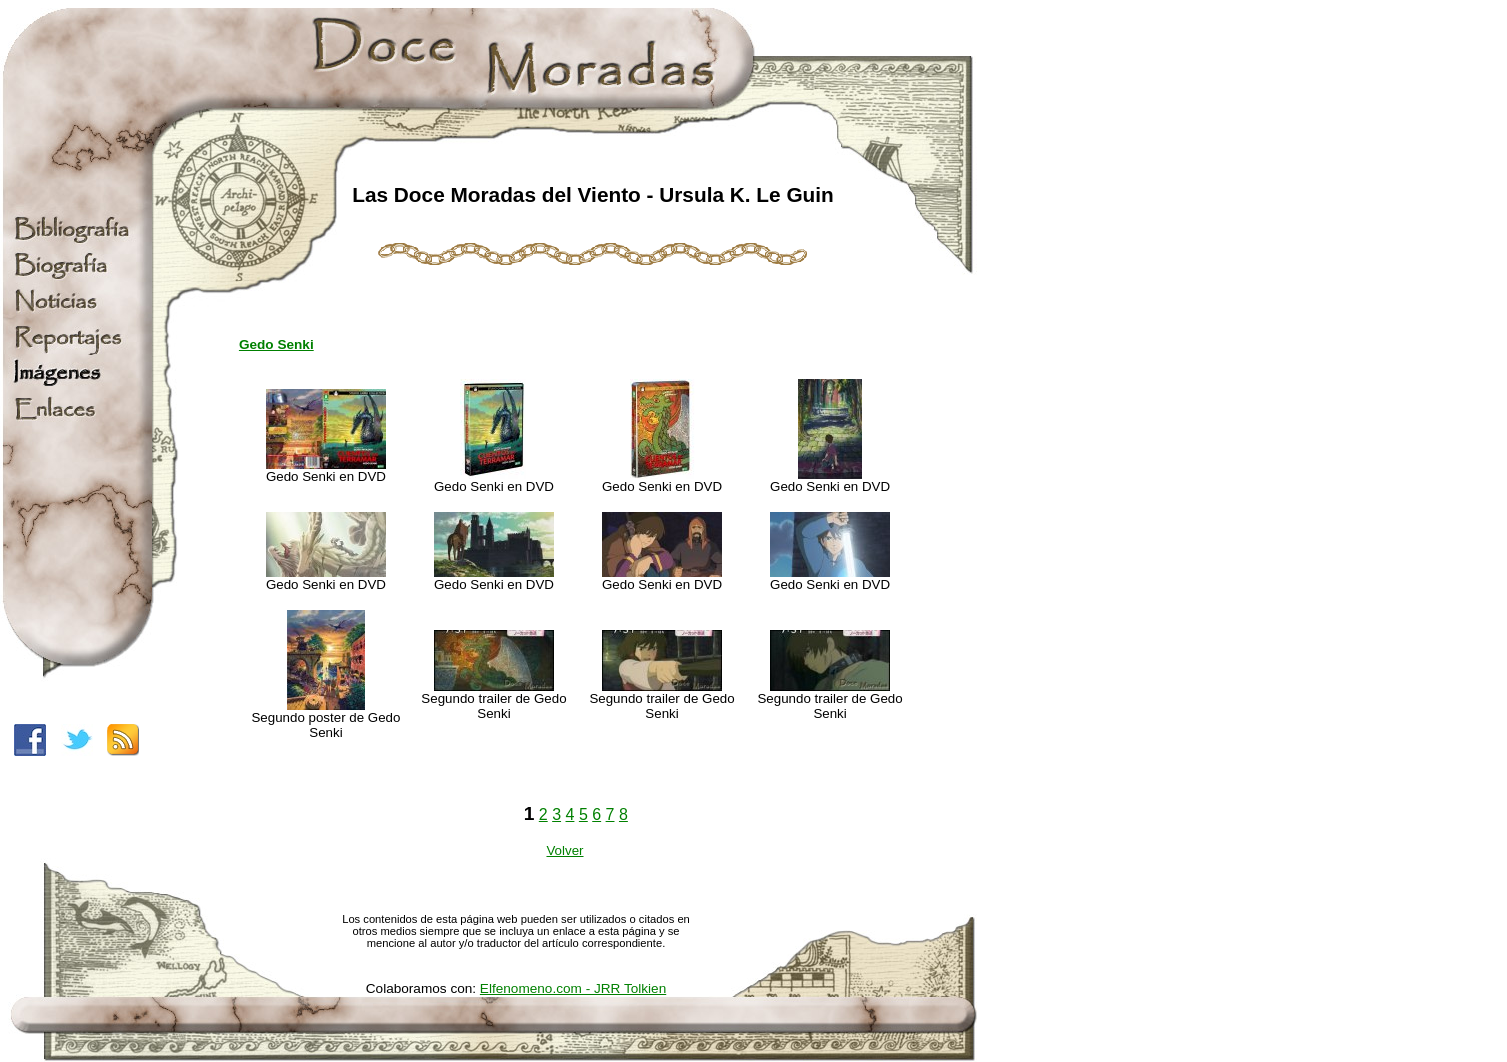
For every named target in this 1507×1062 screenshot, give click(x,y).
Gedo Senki (276, 344)
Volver (564, 850)
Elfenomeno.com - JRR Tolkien (573, 988)
